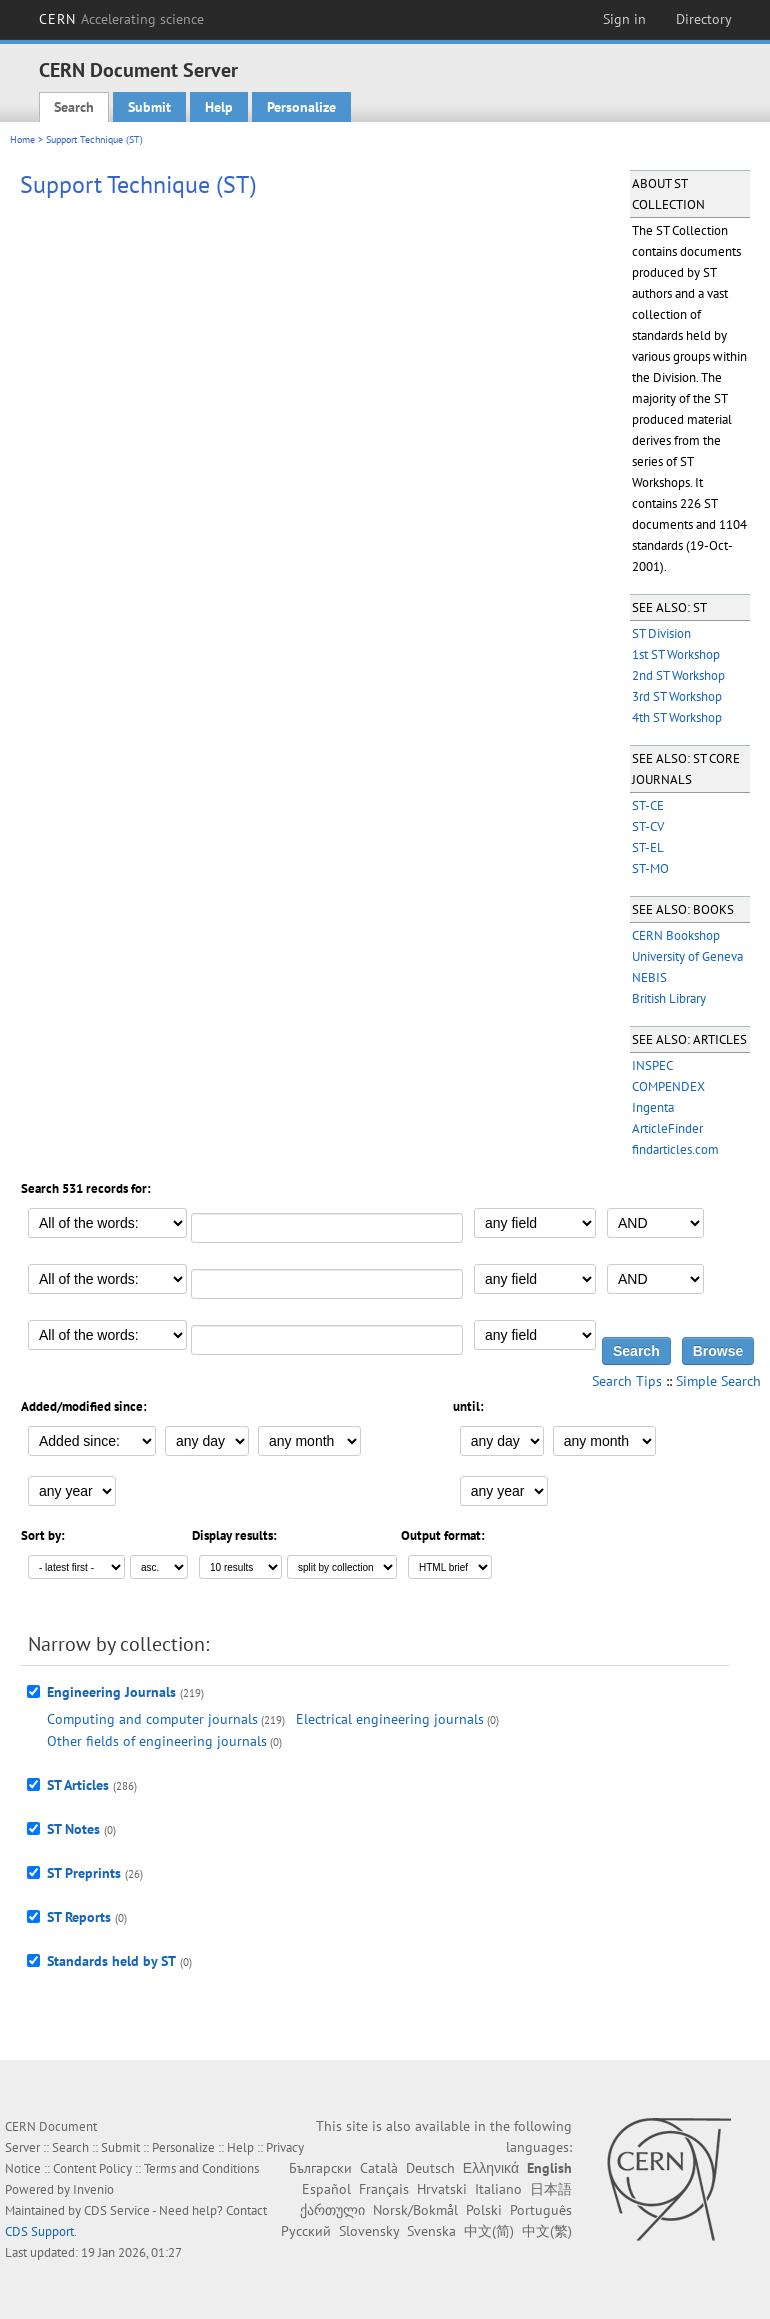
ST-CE (648, 805)
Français (384, 2189)
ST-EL (648, 847)
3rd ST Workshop (677, 696)
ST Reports (79, 1917)
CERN (122, 19)
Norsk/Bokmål (415, 2210)
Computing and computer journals (152, 1719)
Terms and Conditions (201, 2168)
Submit (149, 107)
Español (326, 2189)
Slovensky (369, 2231)
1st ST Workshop (676, 654)
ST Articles (78, 1785)
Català (379, 2168)
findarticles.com (675, 1149)
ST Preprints (84, 1873)
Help (219, 107)
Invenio (93, 2189)
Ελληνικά (491, 2168)
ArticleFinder (667, 1128)
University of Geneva (687, 956)
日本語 (551, 2189)
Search (74, 107)
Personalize (301, 107)
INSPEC (652, 1065)
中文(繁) (547, 2231)
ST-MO (650, 868)
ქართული (332, 2210)
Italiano (498, 2189)
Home (22, 139)
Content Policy (92, 2168)
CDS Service (117, 2210)
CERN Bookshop (676, 935)
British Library (669, 998)
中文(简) (489, 2231)
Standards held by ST (111, 1961)
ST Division (661, 633)
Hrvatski (442, 2189)
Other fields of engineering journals (157, 1741)
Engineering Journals (111, 1692)
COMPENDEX (668, 1086)
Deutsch (430, 2168)
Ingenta (653, 1107)
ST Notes (73, 1829)
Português (541, 2210)
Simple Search (718, 1381)
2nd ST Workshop (678, 675)
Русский (306, 2231)
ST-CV (648, 826)
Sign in (624, 19)
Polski (484, 2210)
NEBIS (649, 977)
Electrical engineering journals (390, 1719)
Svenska (431, 2231)
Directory (704, 19)
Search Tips (627, 1381)
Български (320, 2168)
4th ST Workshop (677, 717)
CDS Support (39, 2231)
